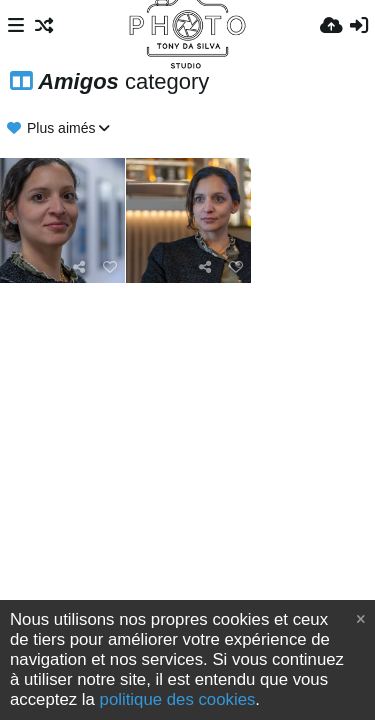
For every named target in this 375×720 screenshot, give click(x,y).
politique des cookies (178, 699)
